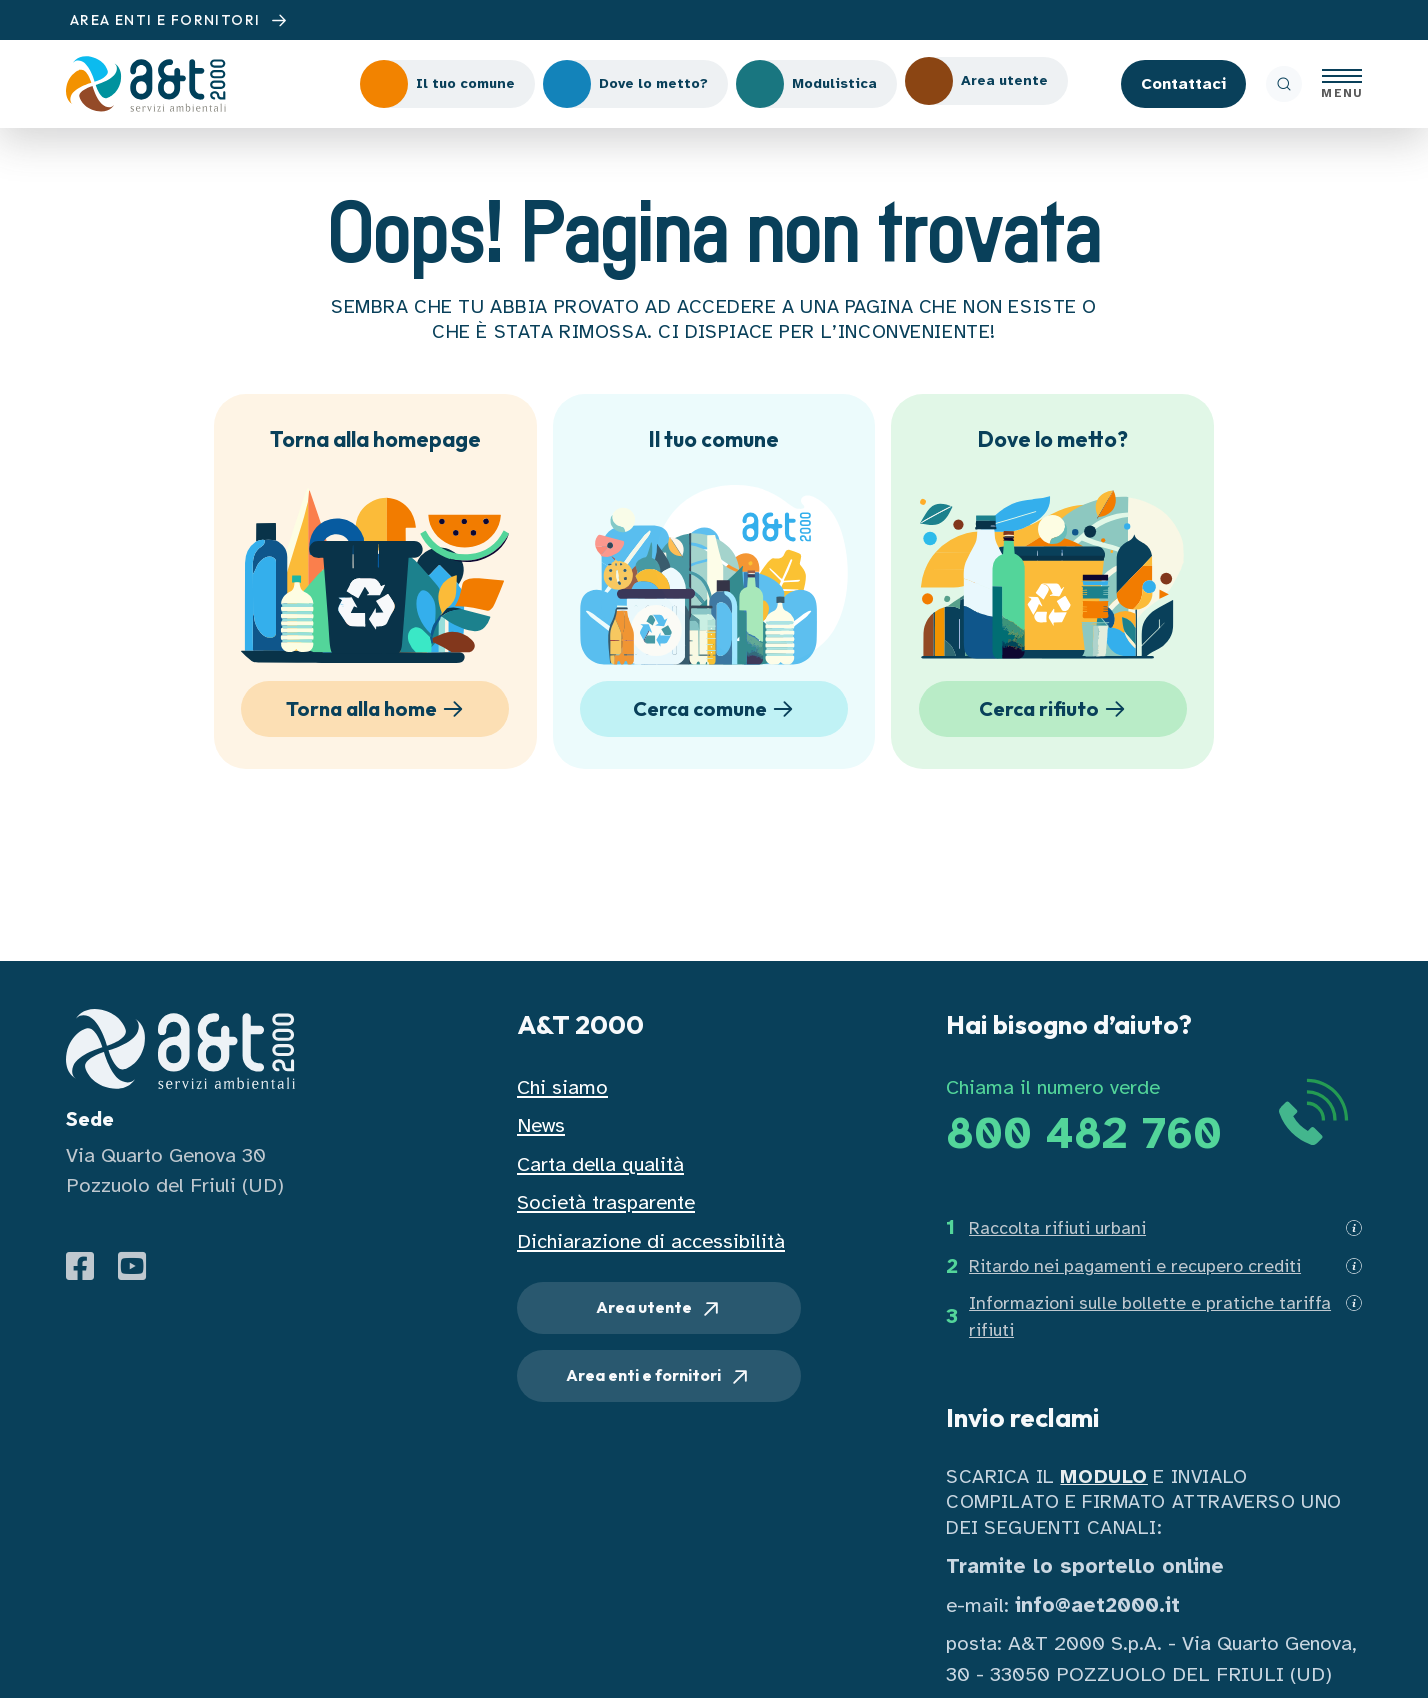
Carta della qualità (600, 1164)
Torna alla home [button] (378, 710)
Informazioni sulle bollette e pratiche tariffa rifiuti (1150, 1316)
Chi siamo (562, 1087)
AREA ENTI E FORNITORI (181, 20)
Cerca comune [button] (716, 710)
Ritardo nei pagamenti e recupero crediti (1135, 1266)
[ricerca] (1284, 84)
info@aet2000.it (1097, 1605)
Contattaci (1183, 84)
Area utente (659, 1309)
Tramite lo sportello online (1085, 1566)
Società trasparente (606, 1202)
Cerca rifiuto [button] (1055, 710)
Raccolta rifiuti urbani (1057, 1228)
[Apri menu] (1342, 84)
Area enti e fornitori (659, 1377)
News (541, 1125)
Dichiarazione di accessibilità (651, 1241)
